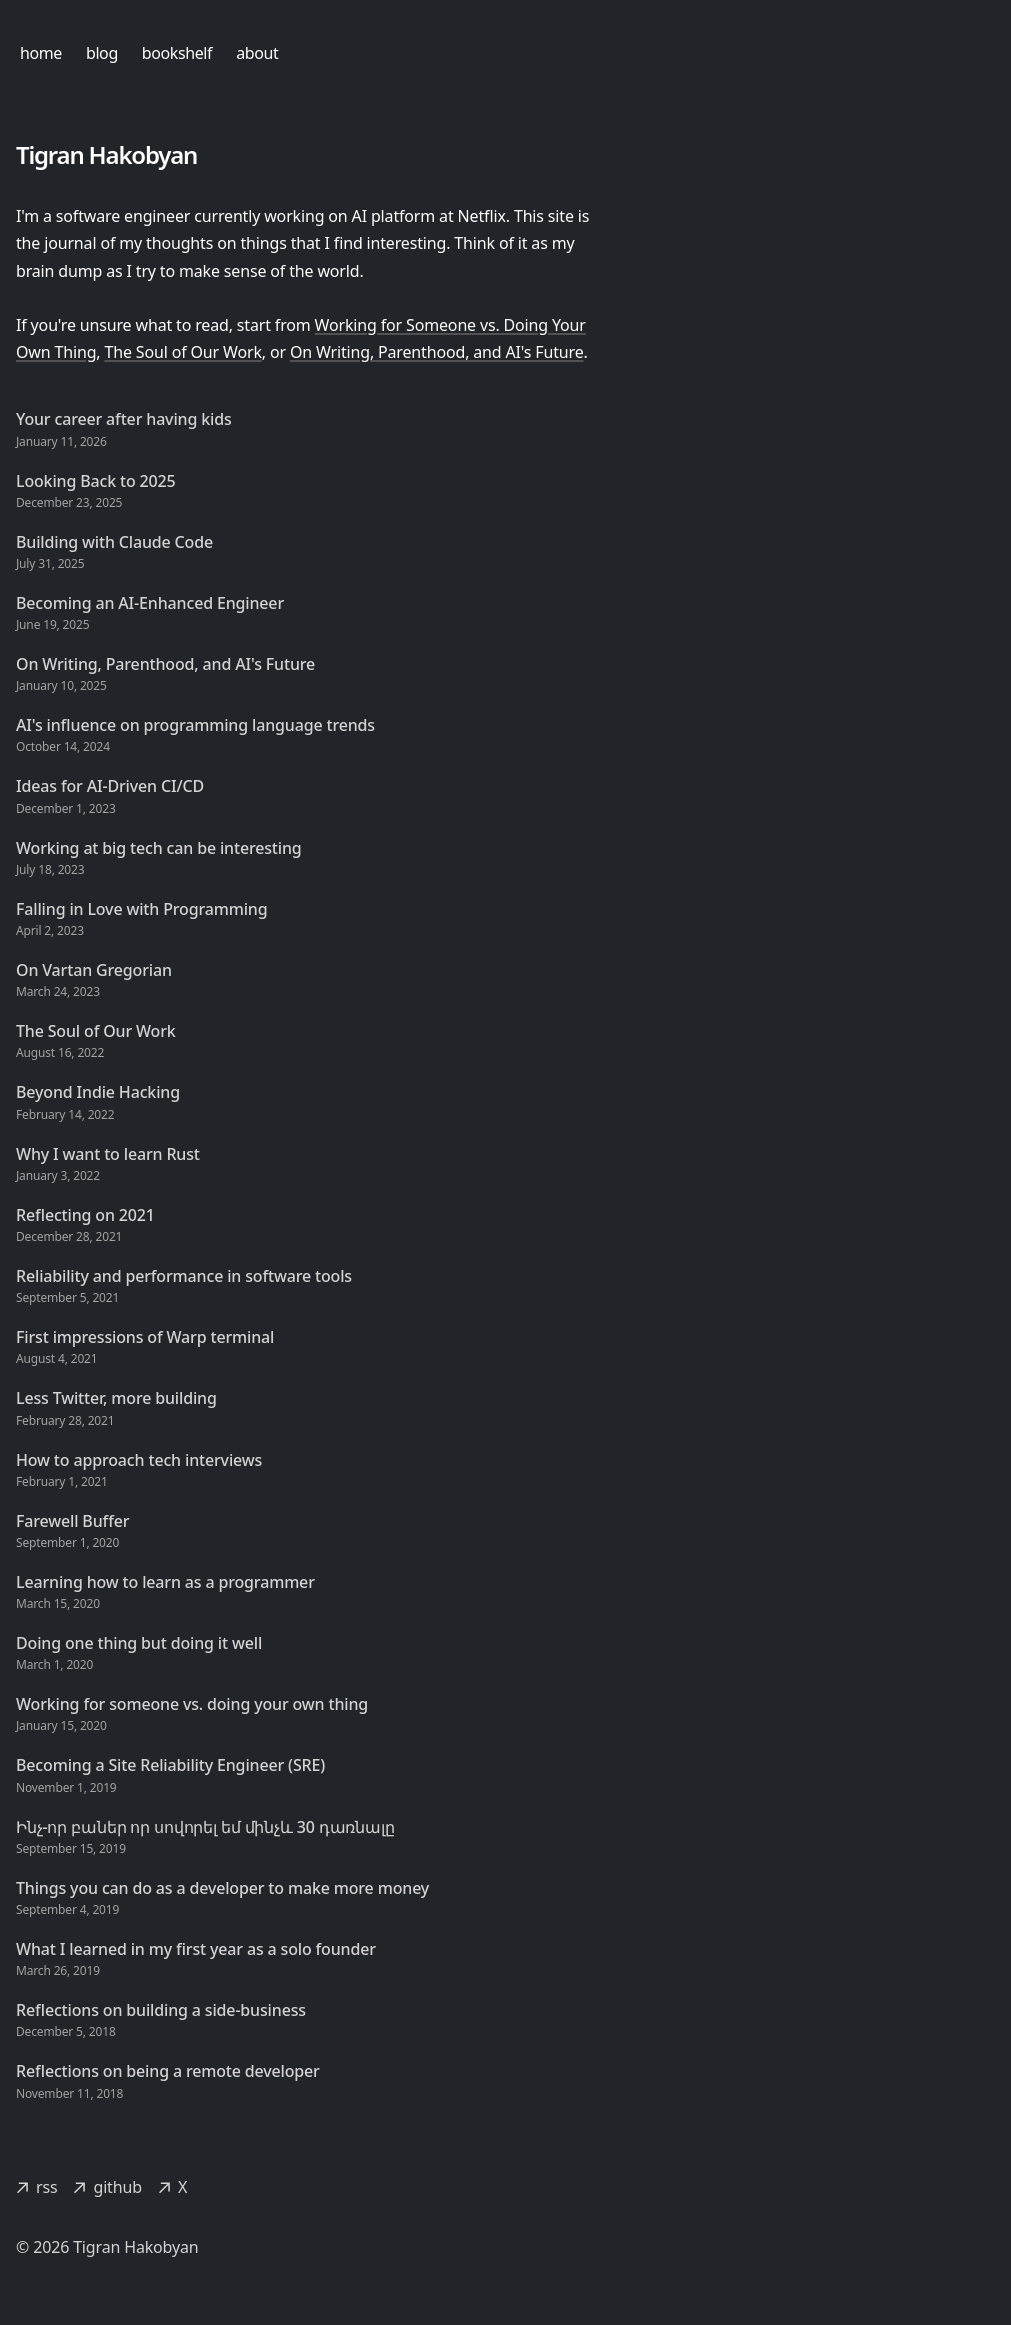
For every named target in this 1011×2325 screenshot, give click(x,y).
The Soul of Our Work (182, 352)
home (41, 53)
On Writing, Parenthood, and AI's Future (437, 352)
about (257, 53)
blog (102, 53)
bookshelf (177, 53)
